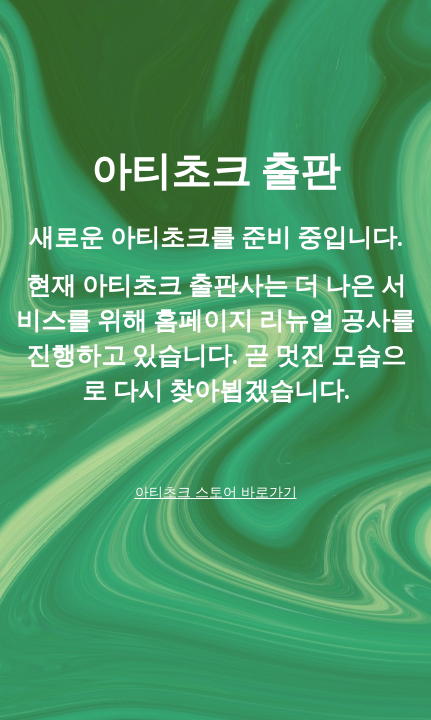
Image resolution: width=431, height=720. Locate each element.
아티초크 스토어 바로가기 (216, 492)
